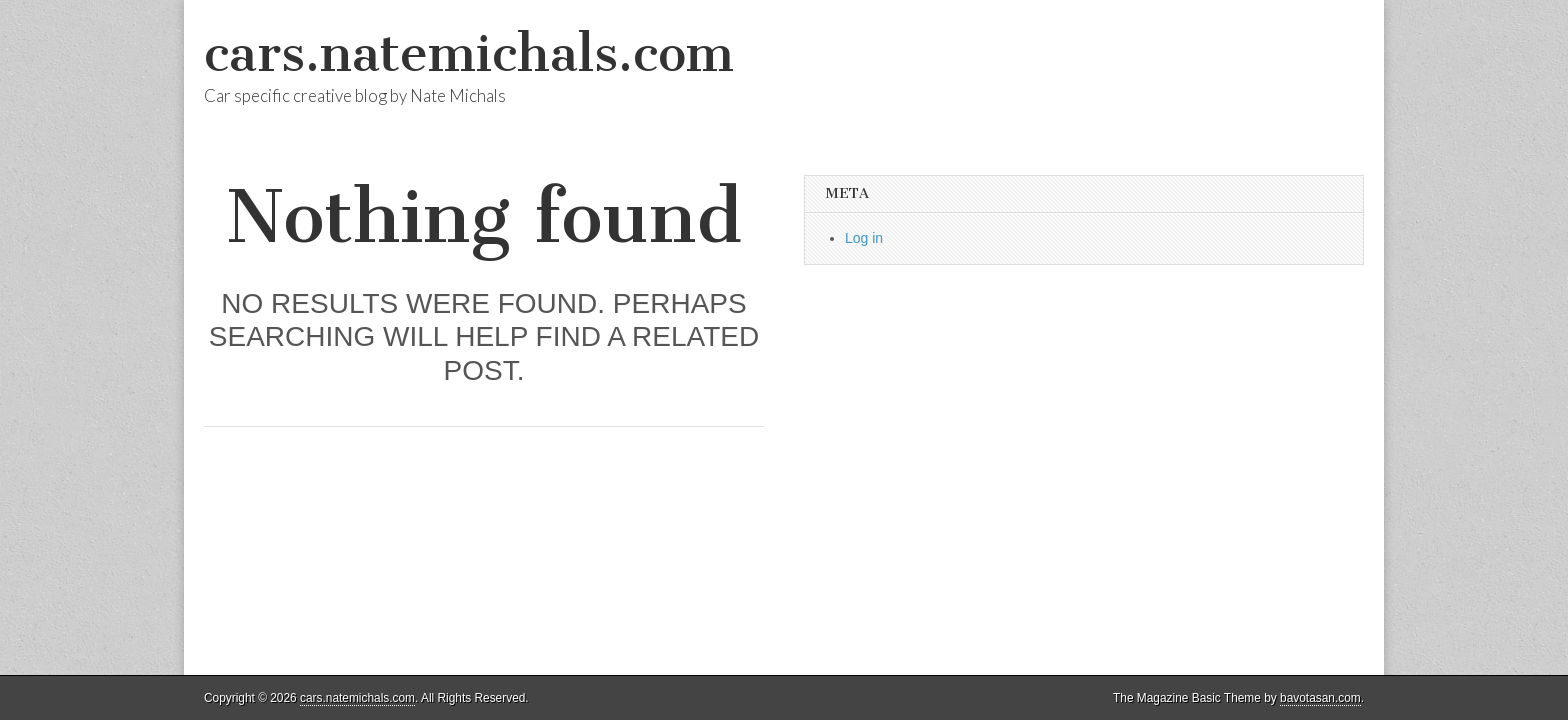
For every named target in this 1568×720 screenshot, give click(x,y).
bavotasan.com (1320, 698)
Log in (864, 238)
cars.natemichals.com (469, 53)
